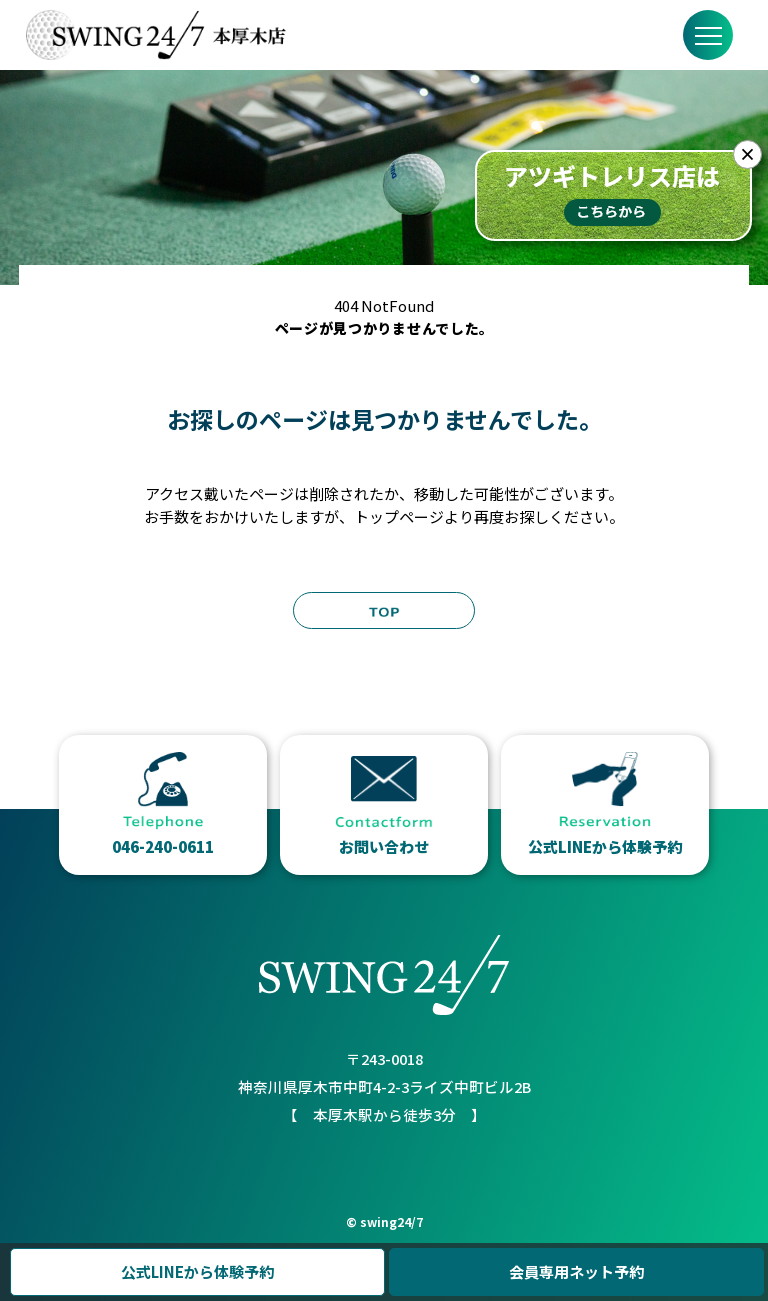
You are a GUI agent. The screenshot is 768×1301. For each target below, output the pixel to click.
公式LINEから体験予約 (197, 1271)
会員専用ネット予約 (576, 1271)
